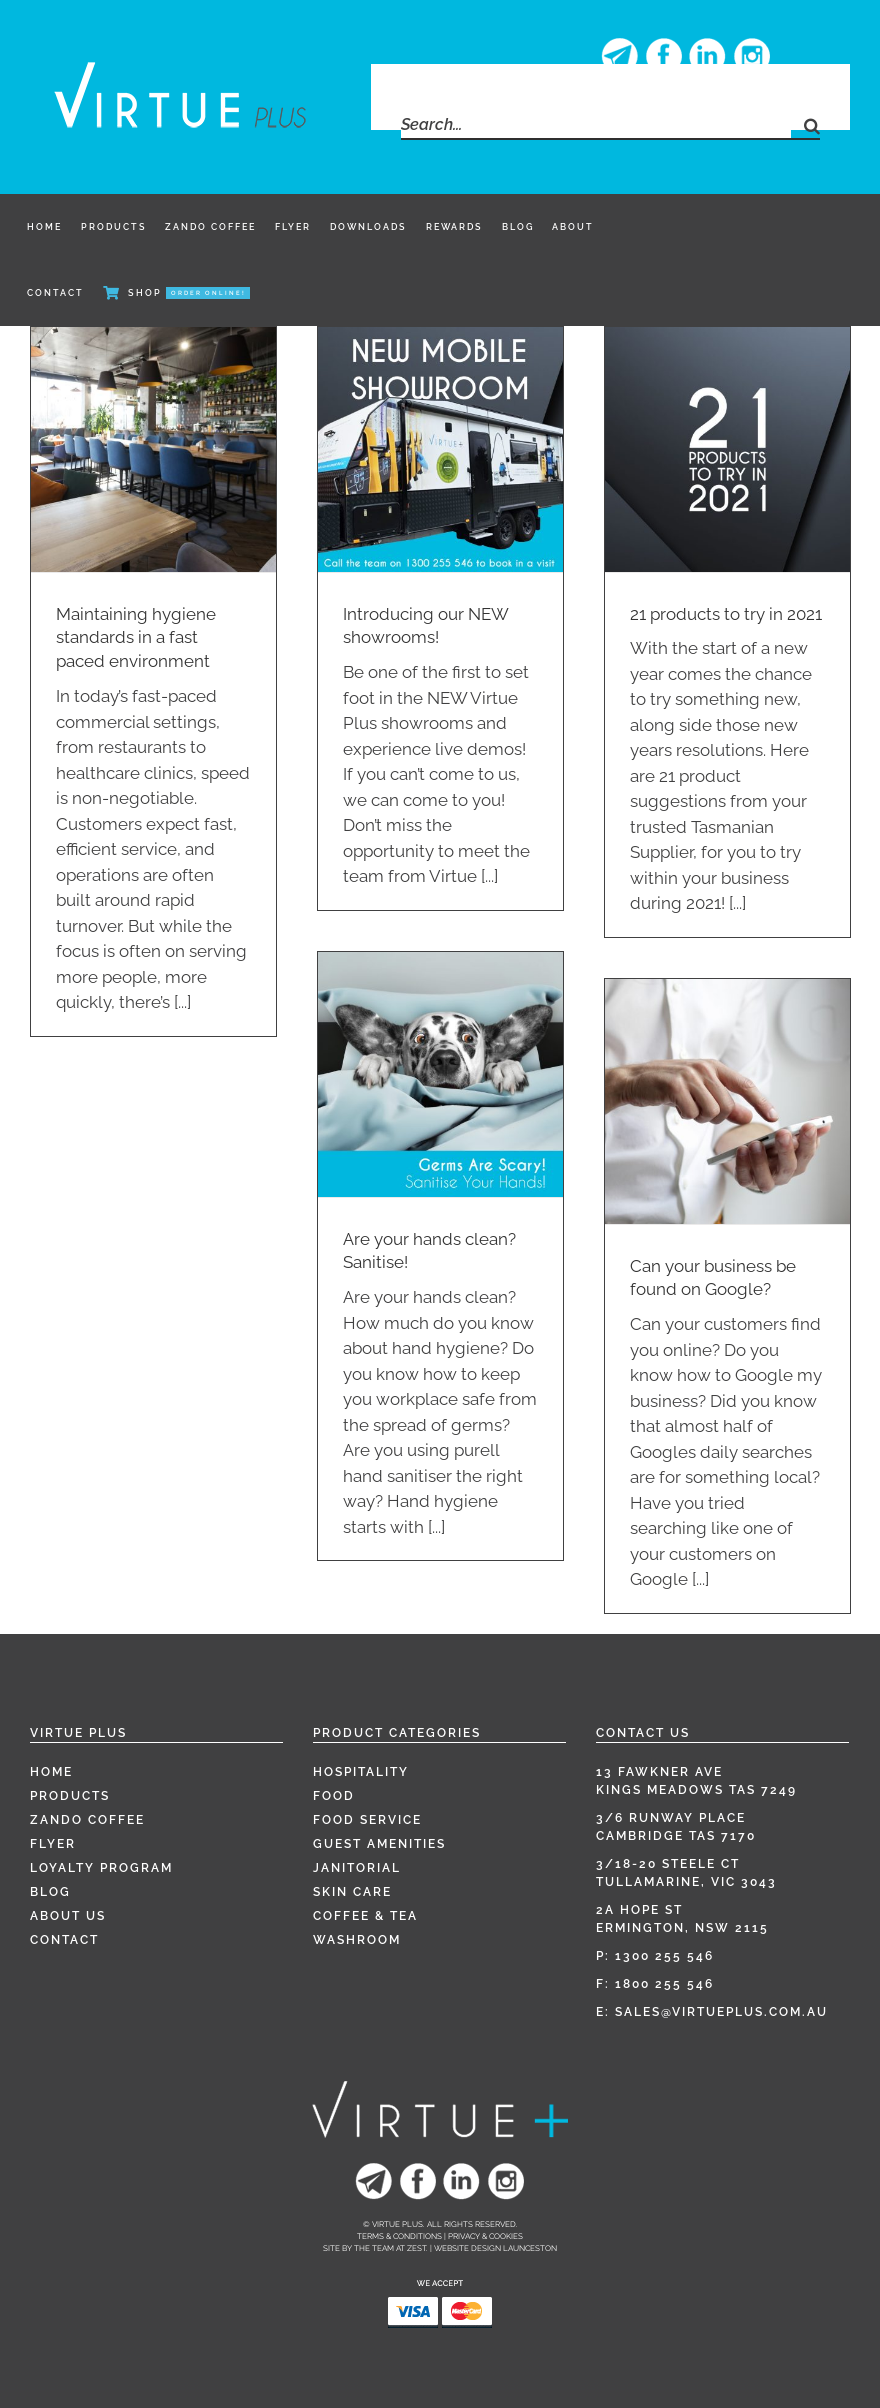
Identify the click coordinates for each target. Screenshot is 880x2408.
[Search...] (596, 125)
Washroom (357, 1940)
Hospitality (361, 1772)
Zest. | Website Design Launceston (482, 2248)
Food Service (367, 1820)
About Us (68, 1916)
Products (70, 1796)
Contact (64, 1940)
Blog (50, 1892)
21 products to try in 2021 (726, 614)
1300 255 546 (664, 1956)
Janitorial (357, 1868)
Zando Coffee (87, 1820)
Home (51, 1772)
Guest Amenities (379, 1844)
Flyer (53, 1844)
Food (334, 1796)
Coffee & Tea (365, 1916)
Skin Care (352, 1892)
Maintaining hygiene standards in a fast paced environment (136, 638)
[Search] (805, 125)
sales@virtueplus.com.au (721, 2012)
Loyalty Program (101, 1868)
